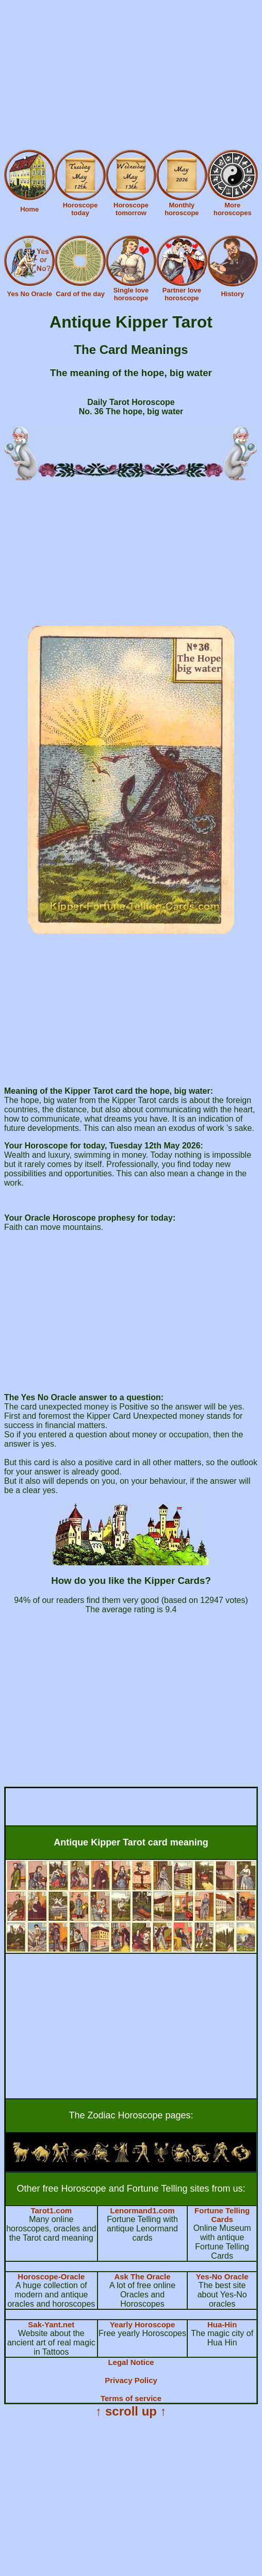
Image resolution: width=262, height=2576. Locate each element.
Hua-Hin (222, 2324)
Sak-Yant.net (51, 2324)
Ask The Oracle (142, 2276)
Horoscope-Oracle (51, 2276)
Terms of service (131, 2398)
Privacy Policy (131, 2380)
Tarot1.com (51, 2210)
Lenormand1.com (142, 2210)
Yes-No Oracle (222, 2276)
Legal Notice (131, 2362)
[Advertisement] (131, 76)
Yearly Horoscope (142, 2324)
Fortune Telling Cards (222, 2215)
